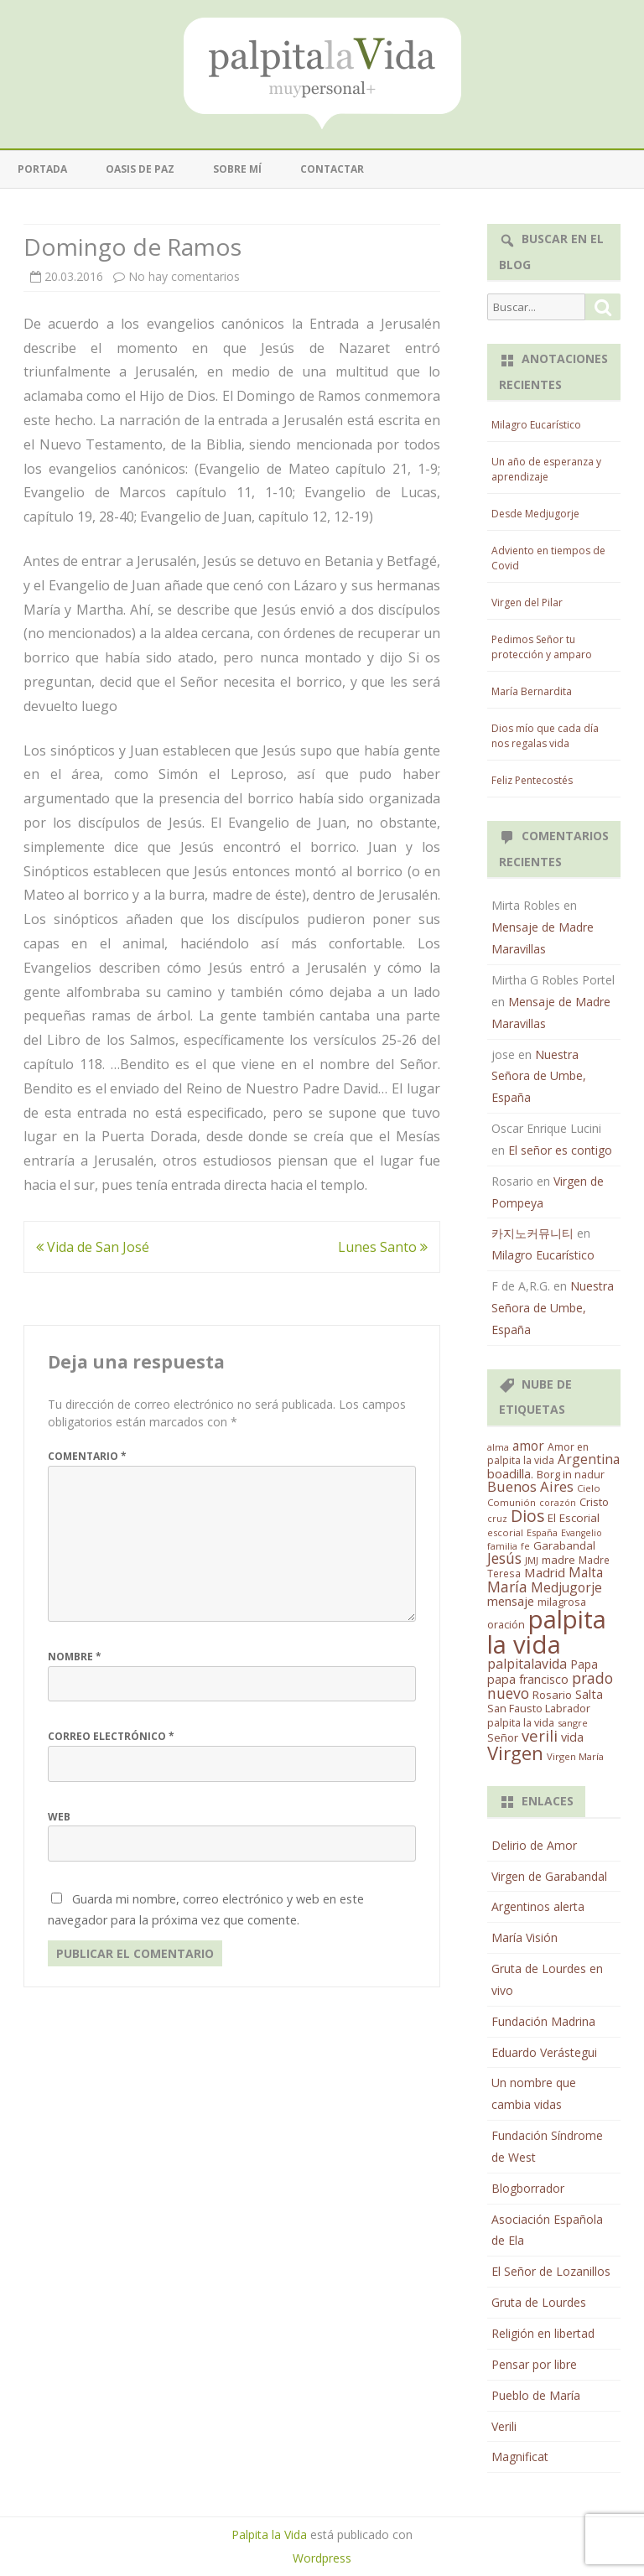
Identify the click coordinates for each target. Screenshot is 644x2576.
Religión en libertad (543, 2333)
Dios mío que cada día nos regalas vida (545, 735)
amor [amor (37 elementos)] (528, 1445)
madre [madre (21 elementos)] (558, 1559)
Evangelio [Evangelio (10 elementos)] (581, 1533)
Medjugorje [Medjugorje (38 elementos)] (566, 1587)
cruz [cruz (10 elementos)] (497, 1518)
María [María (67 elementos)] (507, 1586)
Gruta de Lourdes (538, 2302)
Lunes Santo (383, 1247)
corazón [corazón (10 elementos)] (557, 1503)
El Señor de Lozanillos (550, 2271)
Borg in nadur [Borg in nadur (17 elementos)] (571, 1474)
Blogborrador (527, 2188)
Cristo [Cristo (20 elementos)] (594, 1501)
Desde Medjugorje (535, 513)
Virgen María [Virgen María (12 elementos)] (575, 1756)
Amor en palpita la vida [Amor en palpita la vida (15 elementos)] (538, 1453)
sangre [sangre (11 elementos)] (573, 1722)
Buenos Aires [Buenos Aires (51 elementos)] (530, 1486)
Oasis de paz (140, 169)
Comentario (87, 1456)
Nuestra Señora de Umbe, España (538, 1076)
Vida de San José (92, 1247)
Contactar (332, 169)
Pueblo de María (535, 2395)
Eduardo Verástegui (544, 2052)
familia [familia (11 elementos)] (502, 1546)
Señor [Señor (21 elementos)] (502, 1737)
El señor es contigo (560, 1150)
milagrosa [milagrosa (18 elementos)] (562, 1601)
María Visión (524, 1937)
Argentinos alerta (537, 1906)
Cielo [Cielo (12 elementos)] (588, 1488)
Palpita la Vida (269, 2534)
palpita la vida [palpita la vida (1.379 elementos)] (546, 1631)
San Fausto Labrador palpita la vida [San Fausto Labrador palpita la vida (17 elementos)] (538, 1715)
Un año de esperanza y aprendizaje (546, 469)
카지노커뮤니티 (532, 1233)
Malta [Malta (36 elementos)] (586, 1572)
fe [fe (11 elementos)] (525, 1546)
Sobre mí (237, 169)
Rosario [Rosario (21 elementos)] (552, 1694)
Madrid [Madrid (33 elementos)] (544, 1572)
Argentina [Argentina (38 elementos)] (589, 1459)
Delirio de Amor (534, 1845)
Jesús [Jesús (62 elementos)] (504, 1558)
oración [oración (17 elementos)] (506, 1625)
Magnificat (519, 2456)
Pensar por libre (534, 2364)
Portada (42, 169)
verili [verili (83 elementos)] (540, 1735)
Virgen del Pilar (527, 602)
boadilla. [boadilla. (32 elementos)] (510, 1473)
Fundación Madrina (543, 2021)
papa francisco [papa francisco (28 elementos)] (528, 1679)
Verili (504, 2426)
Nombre (74, 1656)
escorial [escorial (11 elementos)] (505, 1532)
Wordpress (322, 2558)
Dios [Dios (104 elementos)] (527, 1515)
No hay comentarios (184, 276)
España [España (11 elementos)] (542, 1532)
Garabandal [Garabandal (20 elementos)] (564, 1545)
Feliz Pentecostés (532, 780)
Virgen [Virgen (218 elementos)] (515, 1753)
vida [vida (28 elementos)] (572, 1737)
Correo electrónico (111, 1736)
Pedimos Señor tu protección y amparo (541, 647)
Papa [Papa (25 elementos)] (584, 1664)
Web (59, 1817)
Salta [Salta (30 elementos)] (589, 1693)
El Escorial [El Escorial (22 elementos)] (574, 1517)
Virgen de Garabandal (549, 1876)
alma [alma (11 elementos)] (498, 1447)
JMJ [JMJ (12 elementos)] (531, 1560)
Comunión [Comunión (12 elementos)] (511, 1502)
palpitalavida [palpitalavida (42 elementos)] (527, 1663)
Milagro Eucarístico (536, 425)
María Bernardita (531, 691)
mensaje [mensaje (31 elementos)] (510, 1600)
